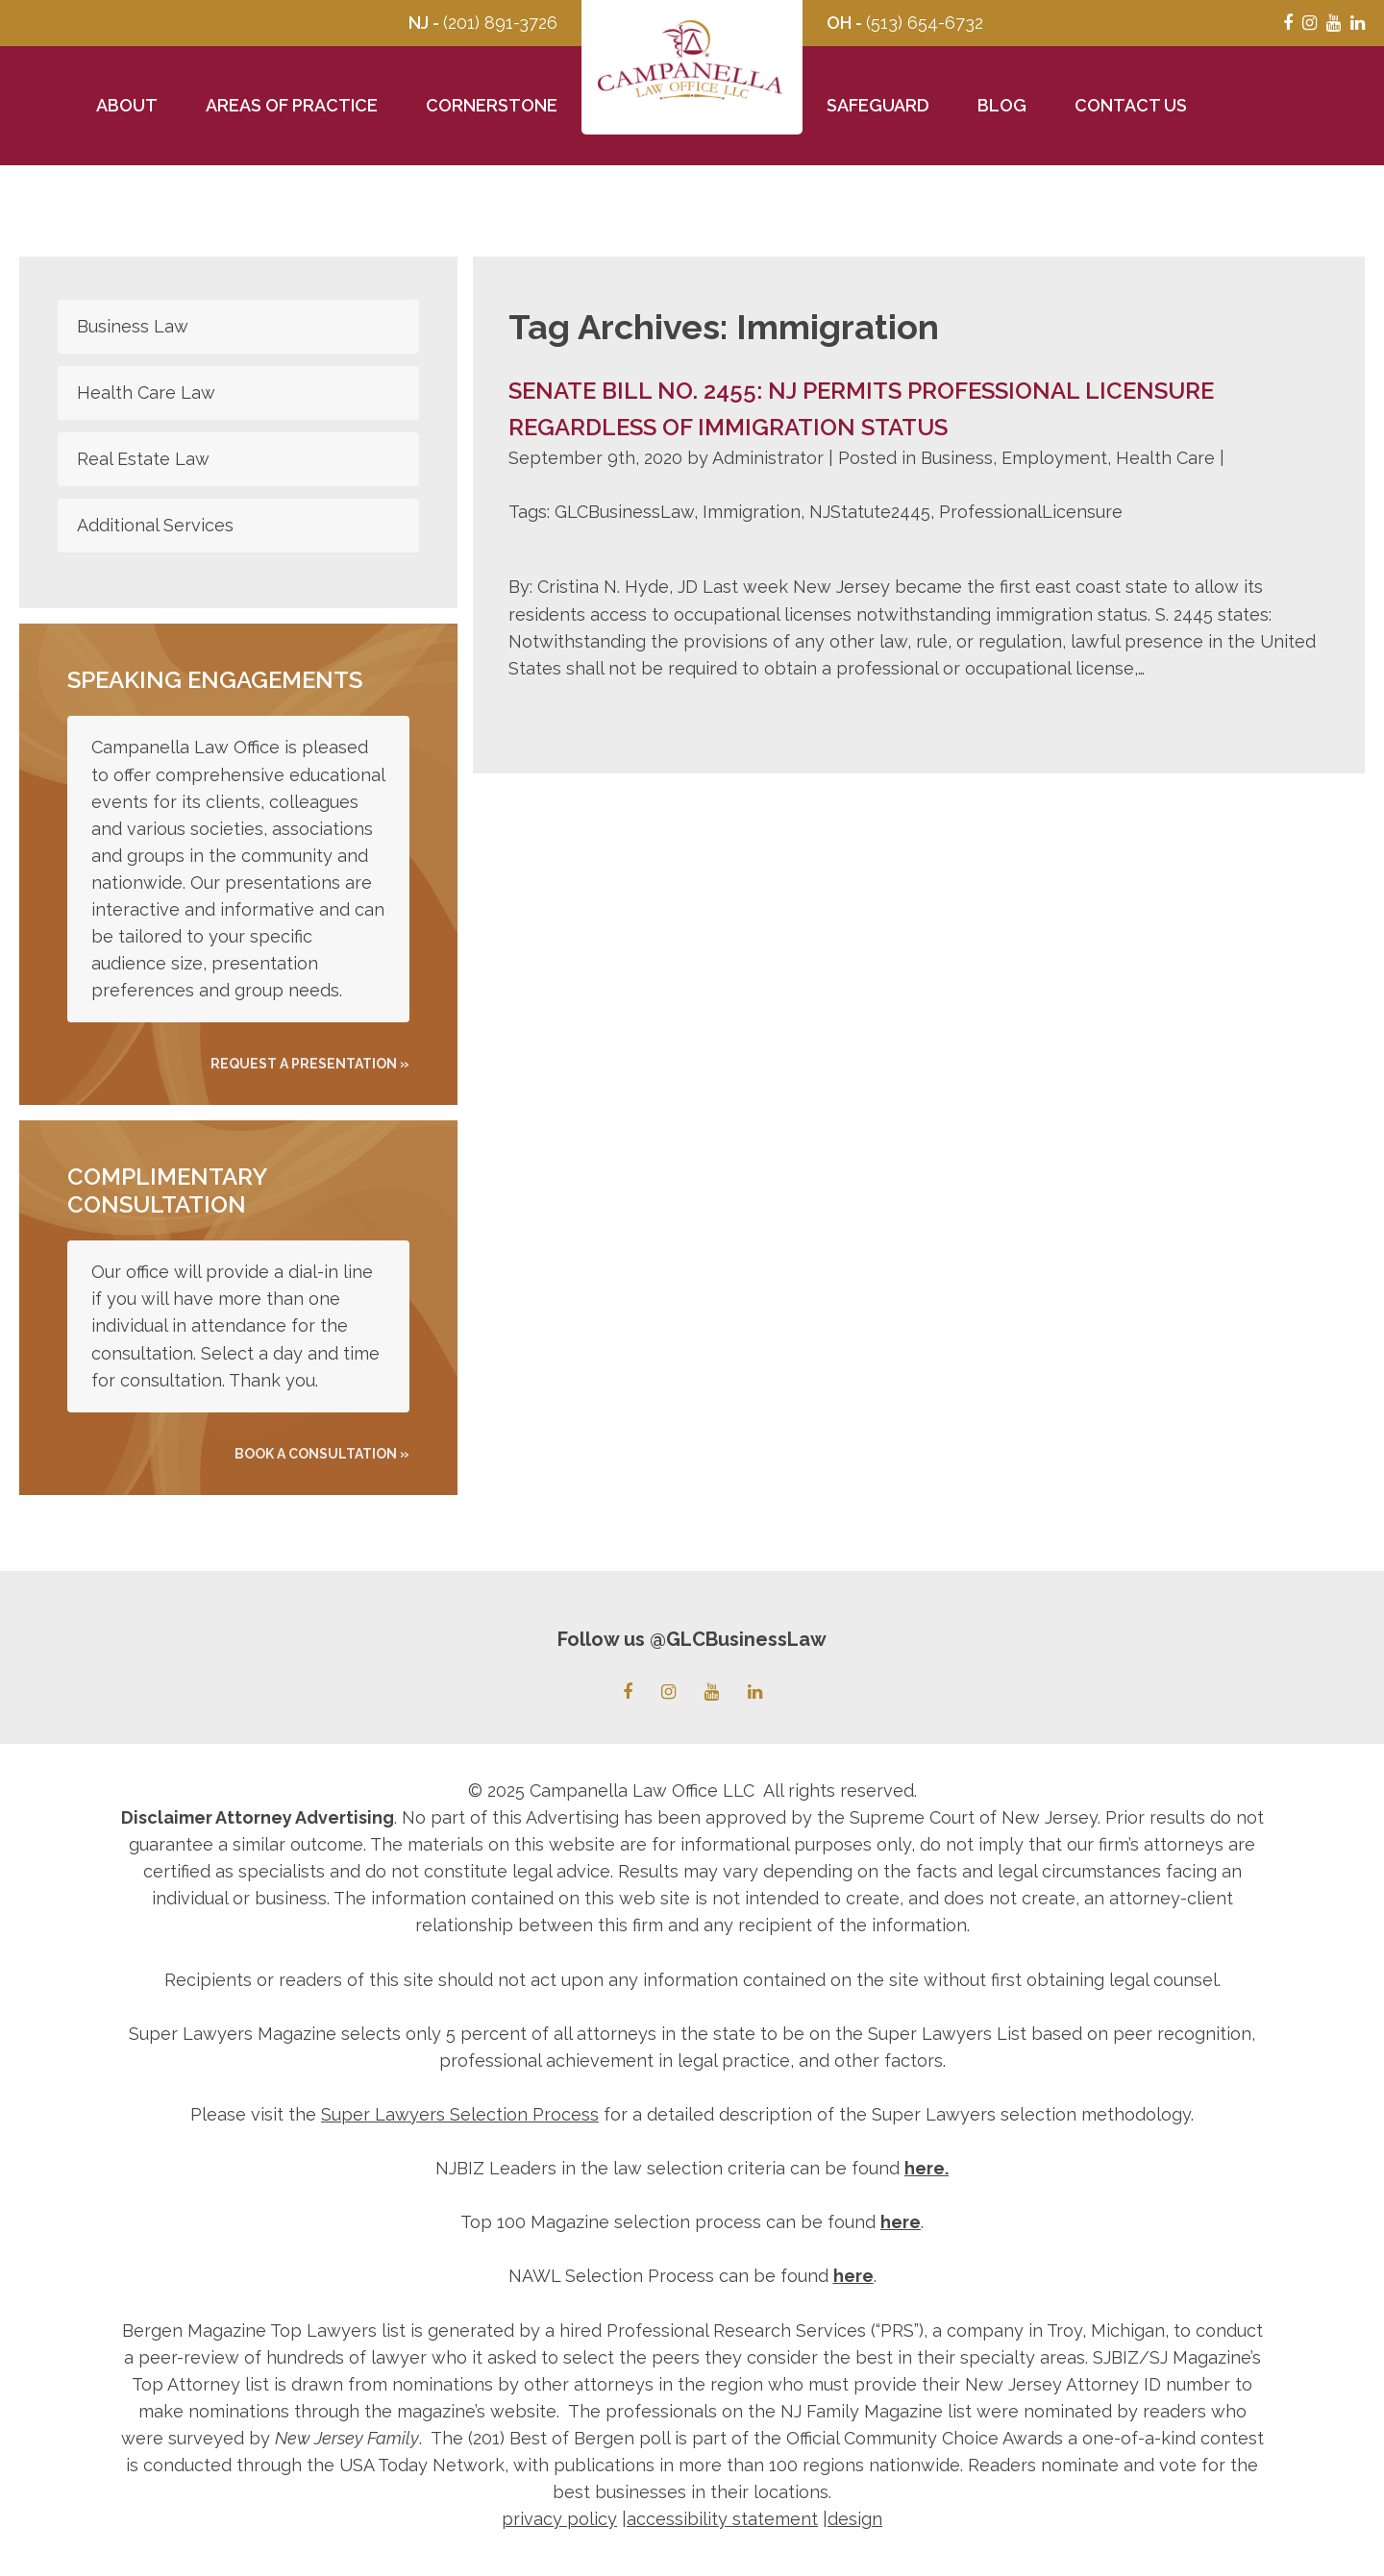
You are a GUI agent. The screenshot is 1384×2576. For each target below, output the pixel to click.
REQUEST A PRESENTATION (303, 1063)
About (127, 105)
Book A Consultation (316, 1453)
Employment (1054, 458)
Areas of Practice (292, 105)
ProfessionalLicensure (1031, 512)
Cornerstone (491, 105)
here (924, 2168)
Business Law (132, 326)
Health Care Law (146, 392)
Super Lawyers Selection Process (460, 2114)
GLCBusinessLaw (624, 512)
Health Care (1165, 458)
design (855, 2519)
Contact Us (1131, 105)
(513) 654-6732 (924, 22)
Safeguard (878, 105)
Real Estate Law (143, 459)
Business (957, 458)
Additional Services (155, 525)
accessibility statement (722, 2519)
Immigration (752, 512)
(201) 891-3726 (500, 22)
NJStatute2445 (869, 512)
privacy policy (559, 2519)
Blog (1001, 105)
